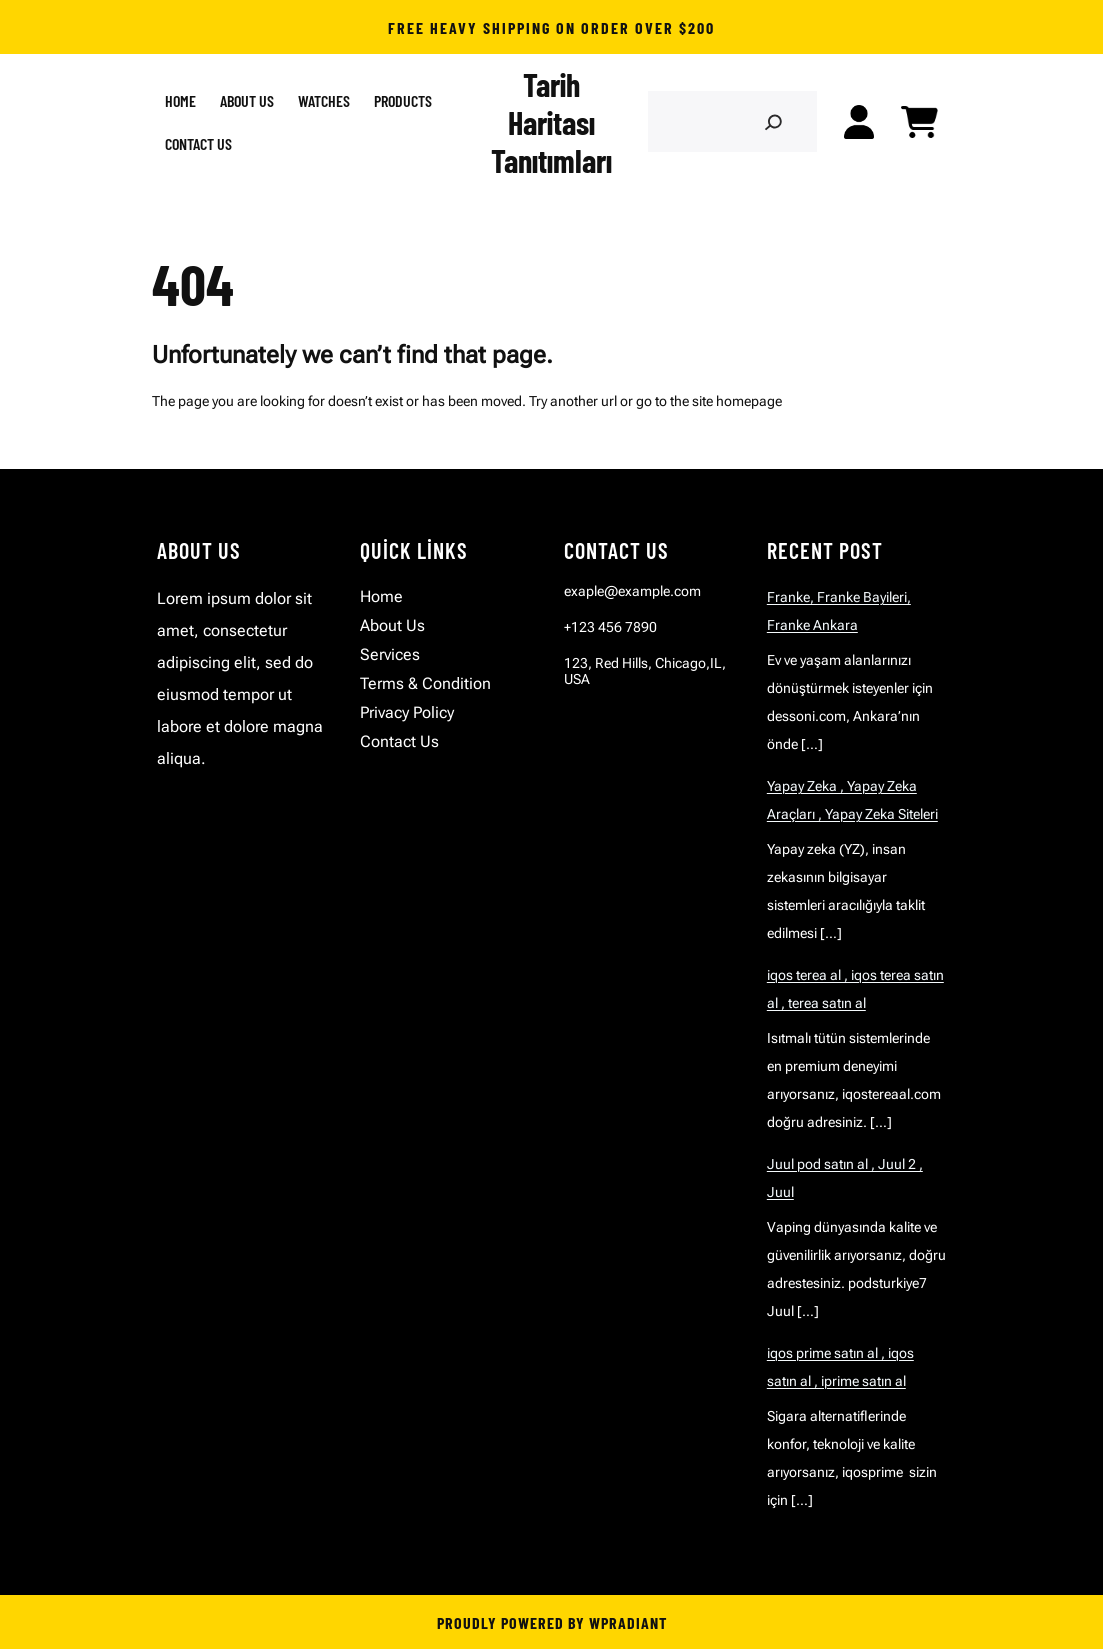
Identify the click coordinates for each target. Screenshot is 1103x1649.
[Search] (773, 121)
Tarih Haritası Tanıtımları (551, 122)
